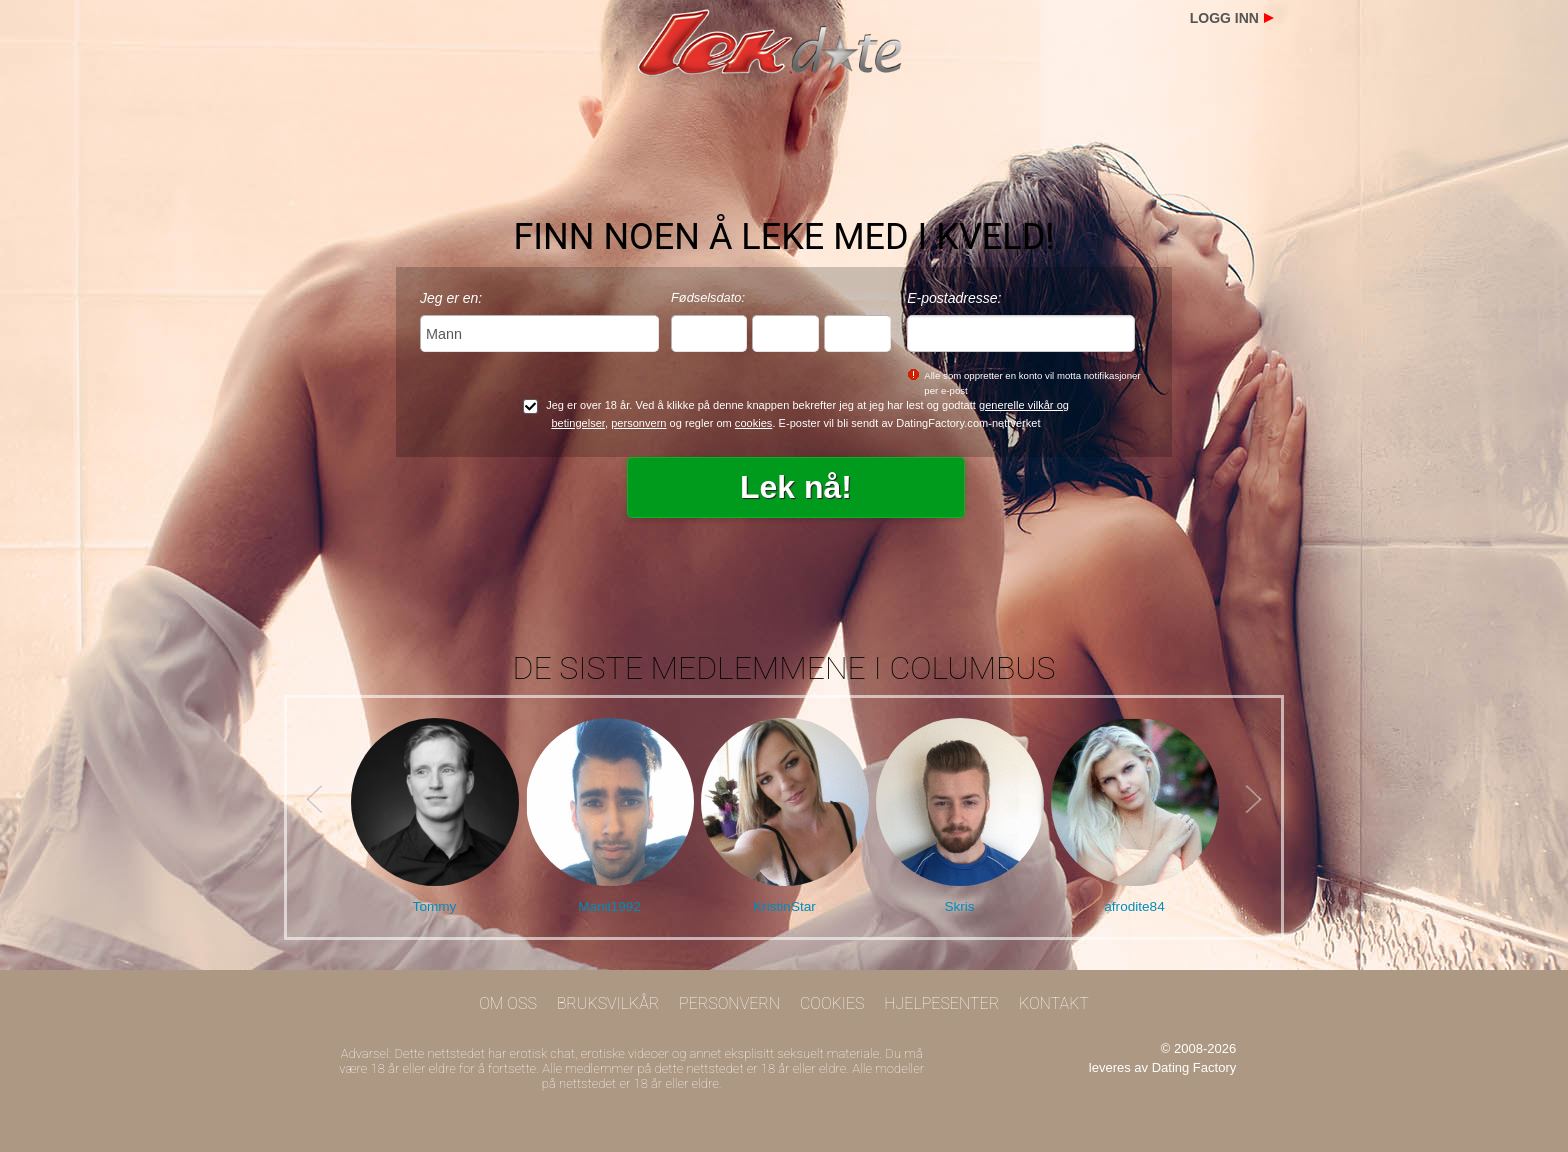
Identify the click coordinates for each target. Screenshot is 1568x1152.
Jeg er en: (451, 298)
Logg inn (1224, 18)
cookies (754, 423)
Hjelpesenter (941, 1003)
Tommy (435, 906)
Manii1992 (609, 906)
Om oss (508, 1003)
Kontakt (1054, 1003)
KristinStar (784, 906)
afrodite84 (1134, 906)
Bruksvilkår (608, 1003)
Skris (959, 906)
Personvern (729, 1003)
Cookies (832, 1003)
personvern (638, 423)
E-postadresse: (954, 298)
